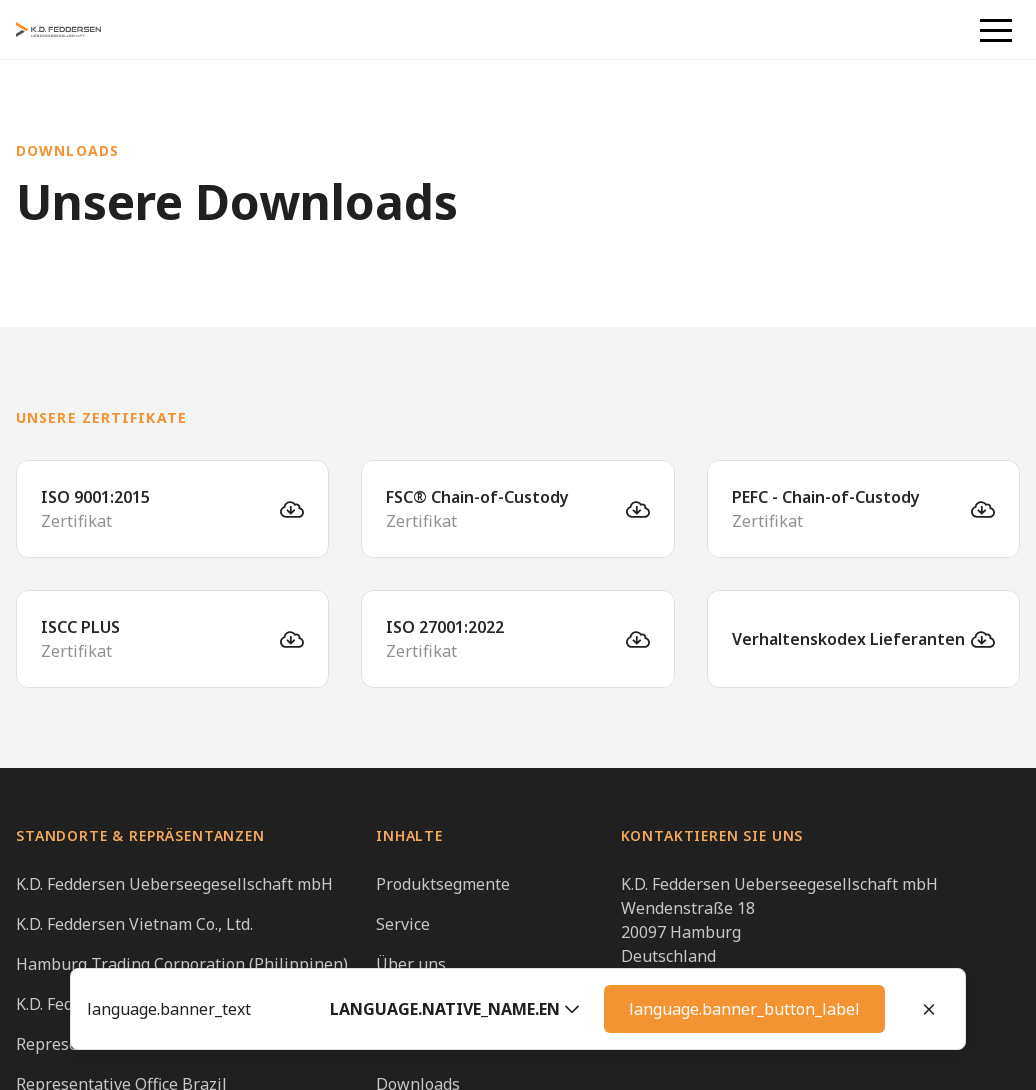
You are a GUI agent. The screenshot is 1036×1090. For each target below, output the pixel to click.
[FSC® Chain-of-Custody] (517, 509)
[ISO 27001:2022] (517, 639)
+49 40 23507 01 (681, 980)
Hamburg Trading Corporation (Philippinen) (182, 964)
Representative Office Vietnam (130, 1044)
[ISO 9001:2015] (172, 509)
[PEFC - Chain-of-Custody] (863, 509)
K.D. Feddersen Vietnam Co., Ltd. (134, 924)
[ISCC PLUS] (172, 639)
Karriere (407, 1004)
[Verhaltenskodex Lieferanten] (863, 639)
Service (403, 924)
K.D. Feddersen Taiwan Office (124, 1004)
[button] (996, 30)
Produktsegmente (443, 884)
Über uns (411, 964)
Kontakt (405, 1044)
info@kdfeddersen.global (715, 1004)
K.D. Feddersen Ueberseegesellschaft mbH (174, 884)
